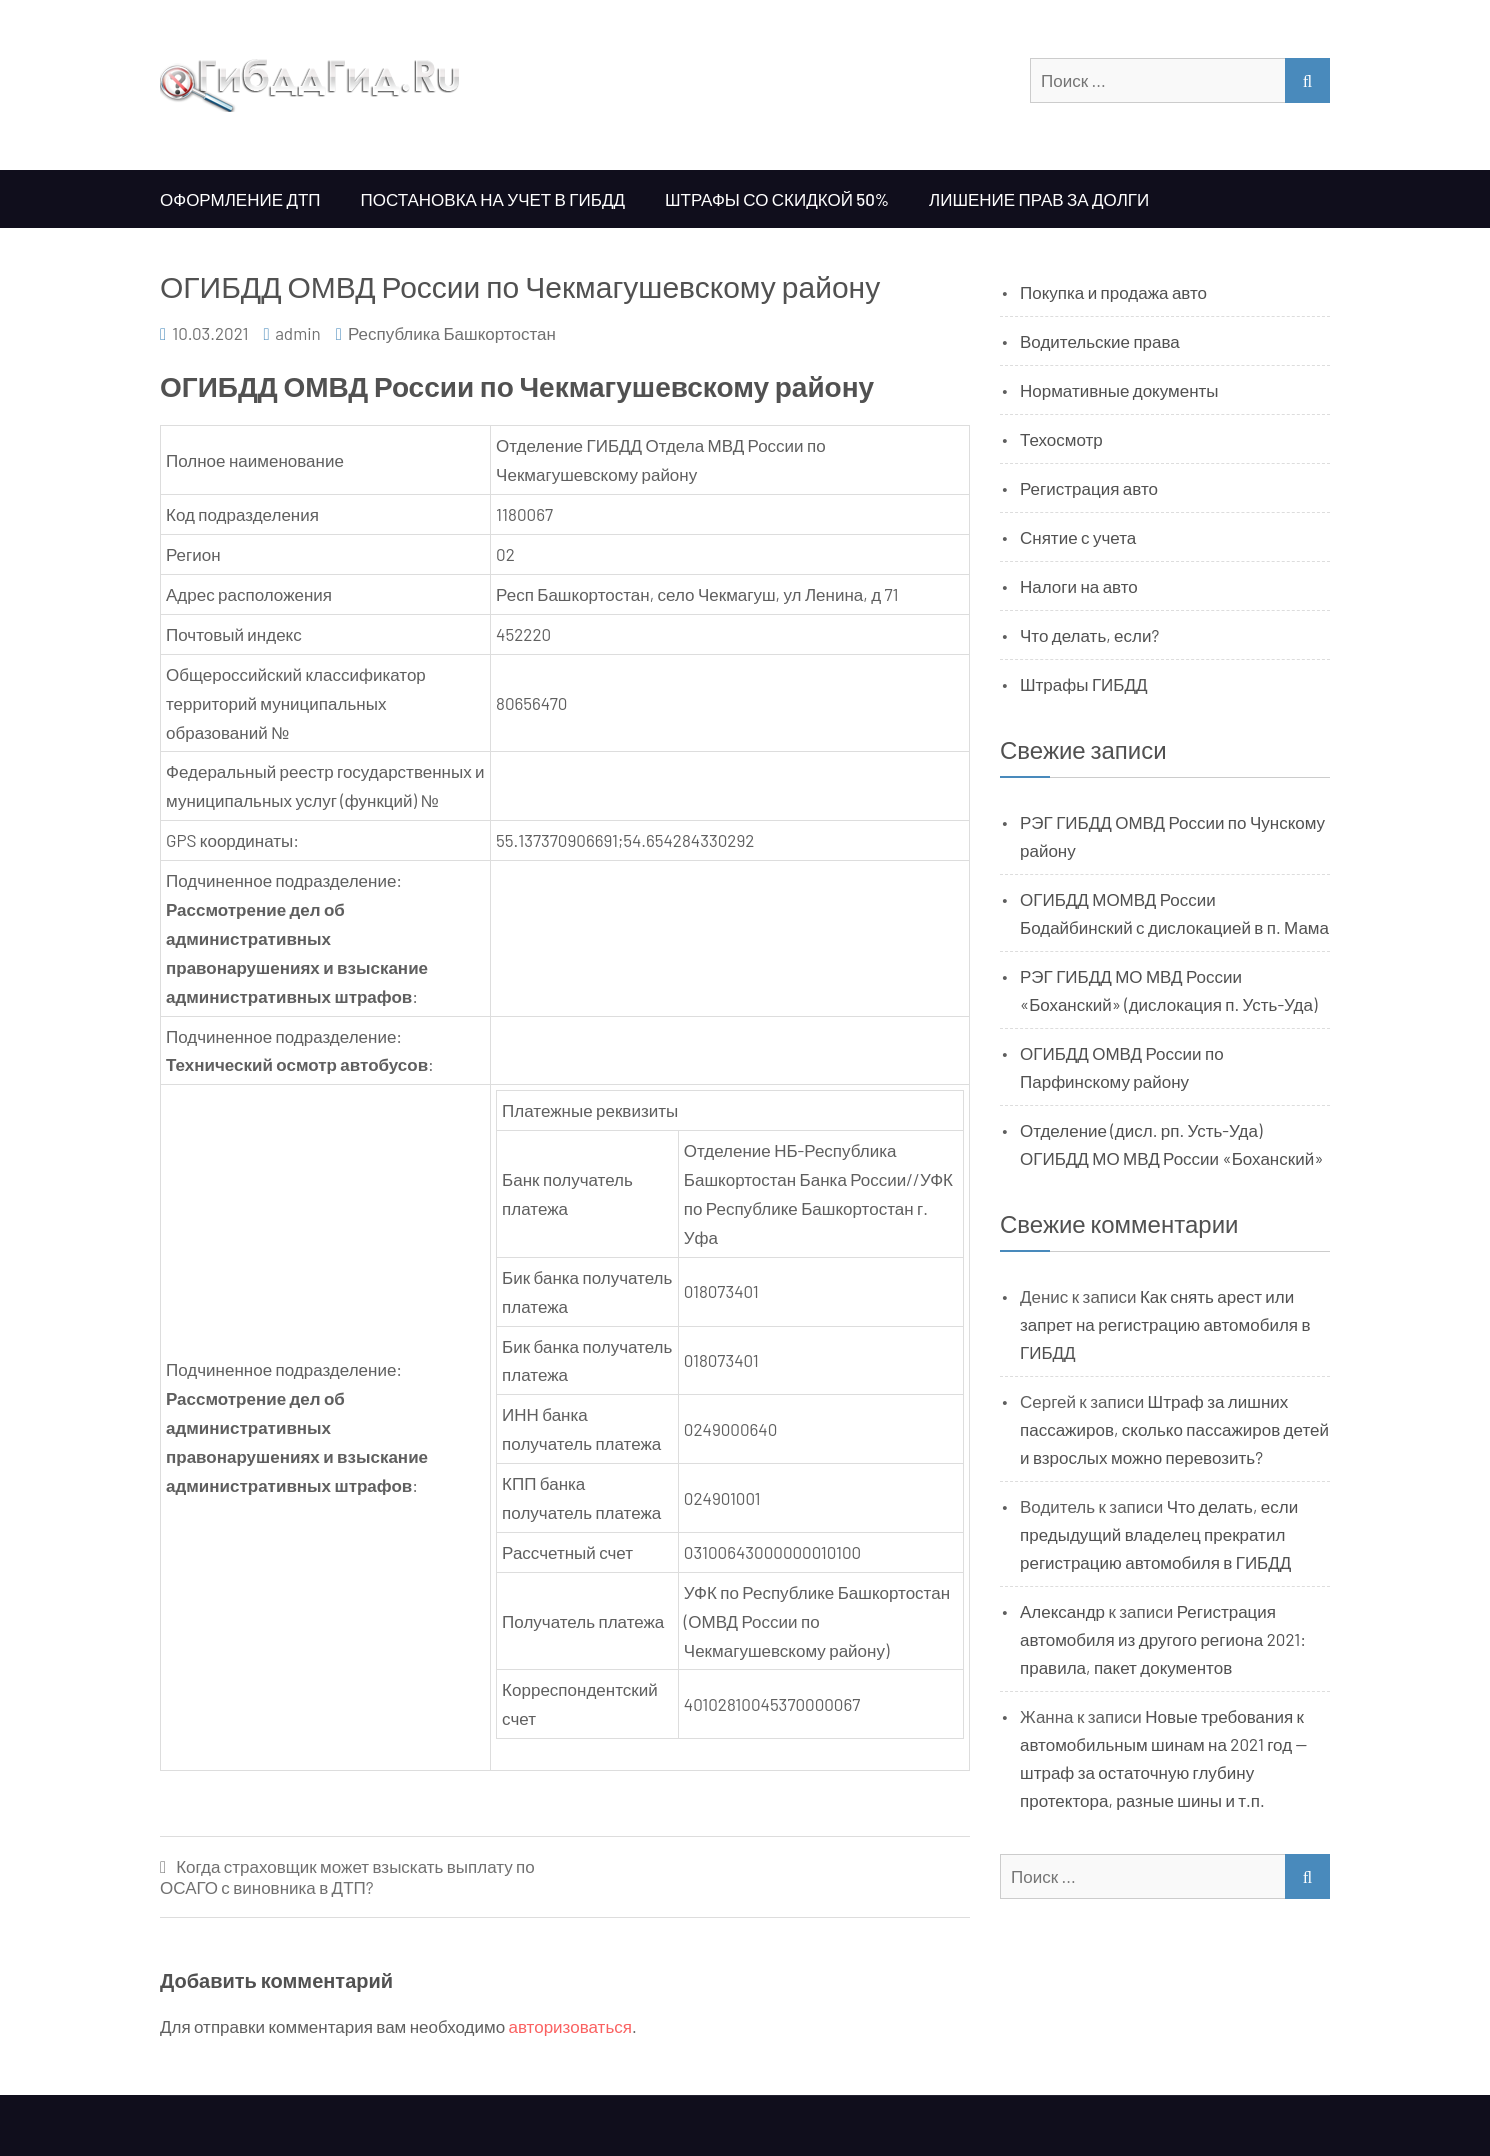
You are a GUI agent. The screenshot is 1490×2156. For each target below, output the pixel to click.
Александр (1062, 1611)
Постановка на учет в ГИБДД (493, 199)
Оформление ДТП (240, 199)
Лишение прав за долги (1039, 199)
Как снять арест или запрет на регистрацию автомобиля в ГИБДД (1165, 1324)
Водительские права (1100, 341)
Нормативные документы (1119, 390)
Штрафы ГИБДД (1084, 684)
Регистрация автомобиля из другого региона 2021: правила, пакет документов (1163, 1639)
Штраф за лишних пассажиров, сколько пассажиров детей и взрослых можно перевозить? (1174, 1429)
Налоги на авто (1079, 586)
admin (298, 333)
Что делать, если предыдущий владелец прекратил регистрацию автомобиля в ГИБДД (1159, 1534)
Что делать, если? (1089, 635)
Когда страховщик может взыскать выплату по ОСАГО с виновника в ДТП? (347, 1876)
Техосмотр (1061, 439)
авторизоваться (570, 2026)
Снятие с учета (1078, 537)
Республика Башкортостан (452, 333)
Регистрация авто (1089, 488)
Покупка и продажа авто (1113, 292)
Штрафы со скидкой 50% (777, 199)
